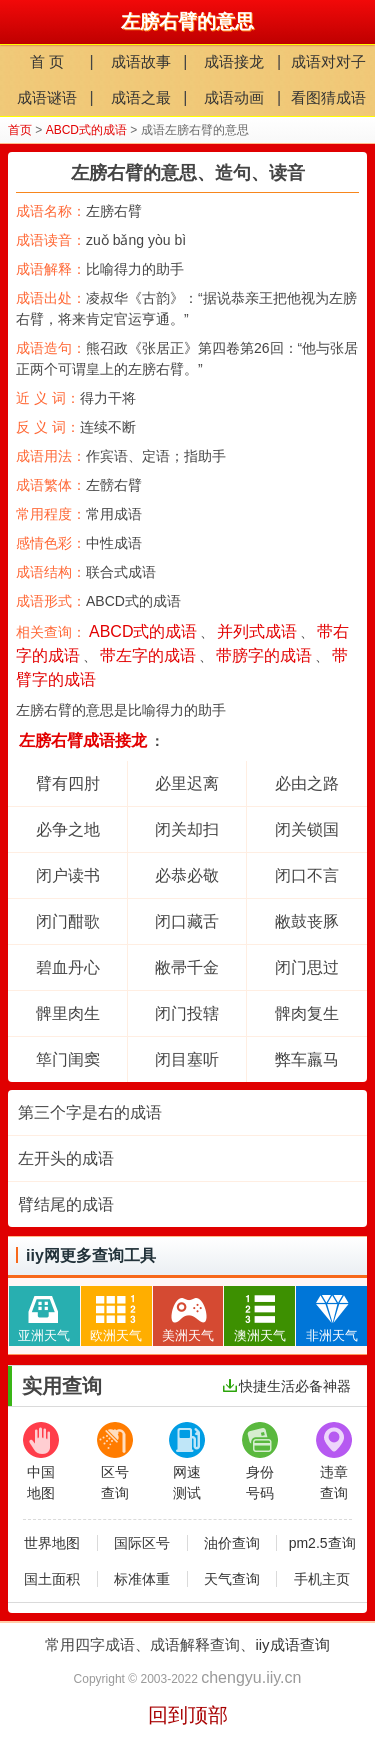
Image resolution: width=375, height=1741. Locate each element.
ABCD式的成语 (86, 130)
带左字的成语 (148, 655)
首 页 (47, 61)
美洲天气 (188, 1314)
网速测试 (187, 1461)
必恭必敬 (187, 875)
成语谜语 (47, 97)
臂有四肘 (68, 783)
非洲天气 (332, 1314)
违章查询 (334, 1461)
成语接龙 (234, 61)
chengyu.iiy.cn (251, 1677)
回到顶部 (188, 1715)
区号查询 (115, 1461)
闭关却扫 (187, 829)
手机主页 (322, 1579)
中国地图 (41, 1461)
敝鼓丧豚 (307, 921)
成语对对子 (328, 61)
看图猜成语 (328, 97)
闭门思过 (307, 967)
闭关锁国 (307, 829)
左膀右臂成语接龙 (83, 740)
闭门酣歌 (68, 921)
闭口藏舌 (187, 921)
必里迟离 (187, 783)
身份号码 (260, 1461)
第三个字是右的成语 (90, 1112)
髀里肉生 (68, 1013)
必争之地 (68, 829)
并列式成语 (257, 631)
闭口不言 (307, 875)
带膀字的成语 (264, 655)
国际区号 (142, 1543)
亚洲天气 (44, 1314)
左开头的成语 (66, 1158)
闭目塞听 (187, 1059)
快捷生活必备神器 (287, 1386)
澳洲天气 (260, 1314)
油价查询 (232, 1543)
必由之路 (307, 783)
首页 (20, 130)
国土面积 (52, 1579)
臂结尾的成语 (66, 1204)
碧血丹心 (68, 967)
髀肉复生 (307, 1013)
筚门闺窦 (68, 1059)
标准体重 (142, 1579)
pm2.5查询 (322, 1543)
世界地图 (52, 1543)
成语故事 (141, 61)
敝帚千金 (187, 967)
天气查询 (232, 1579)
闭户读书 (68, 875)
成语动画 (234, 97)
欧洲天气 (116, 1314)
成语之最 (141, 97)
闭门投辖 (187, 1013)
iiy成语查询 (292, 1644)
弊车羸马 (307, 1059)
